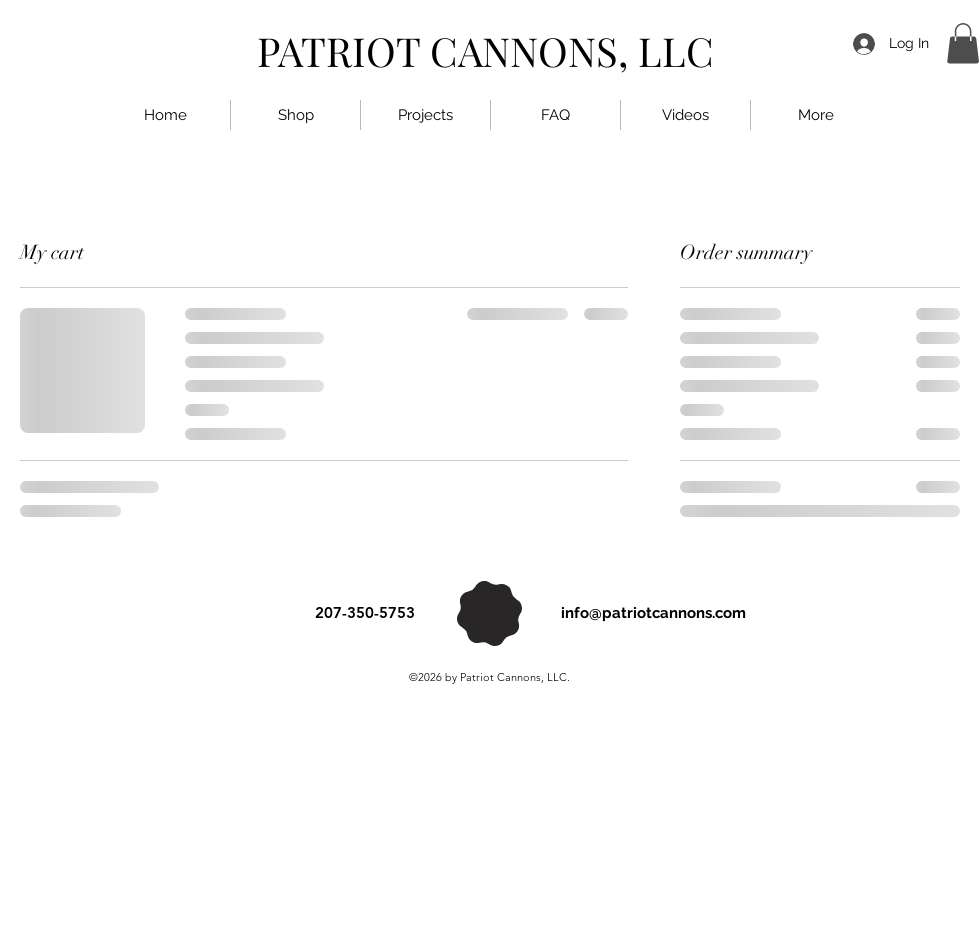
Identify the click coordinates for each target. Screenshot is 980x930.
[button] (963, 43)
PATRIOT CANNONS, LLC (485, 50)
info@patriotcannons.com (653, 613)
